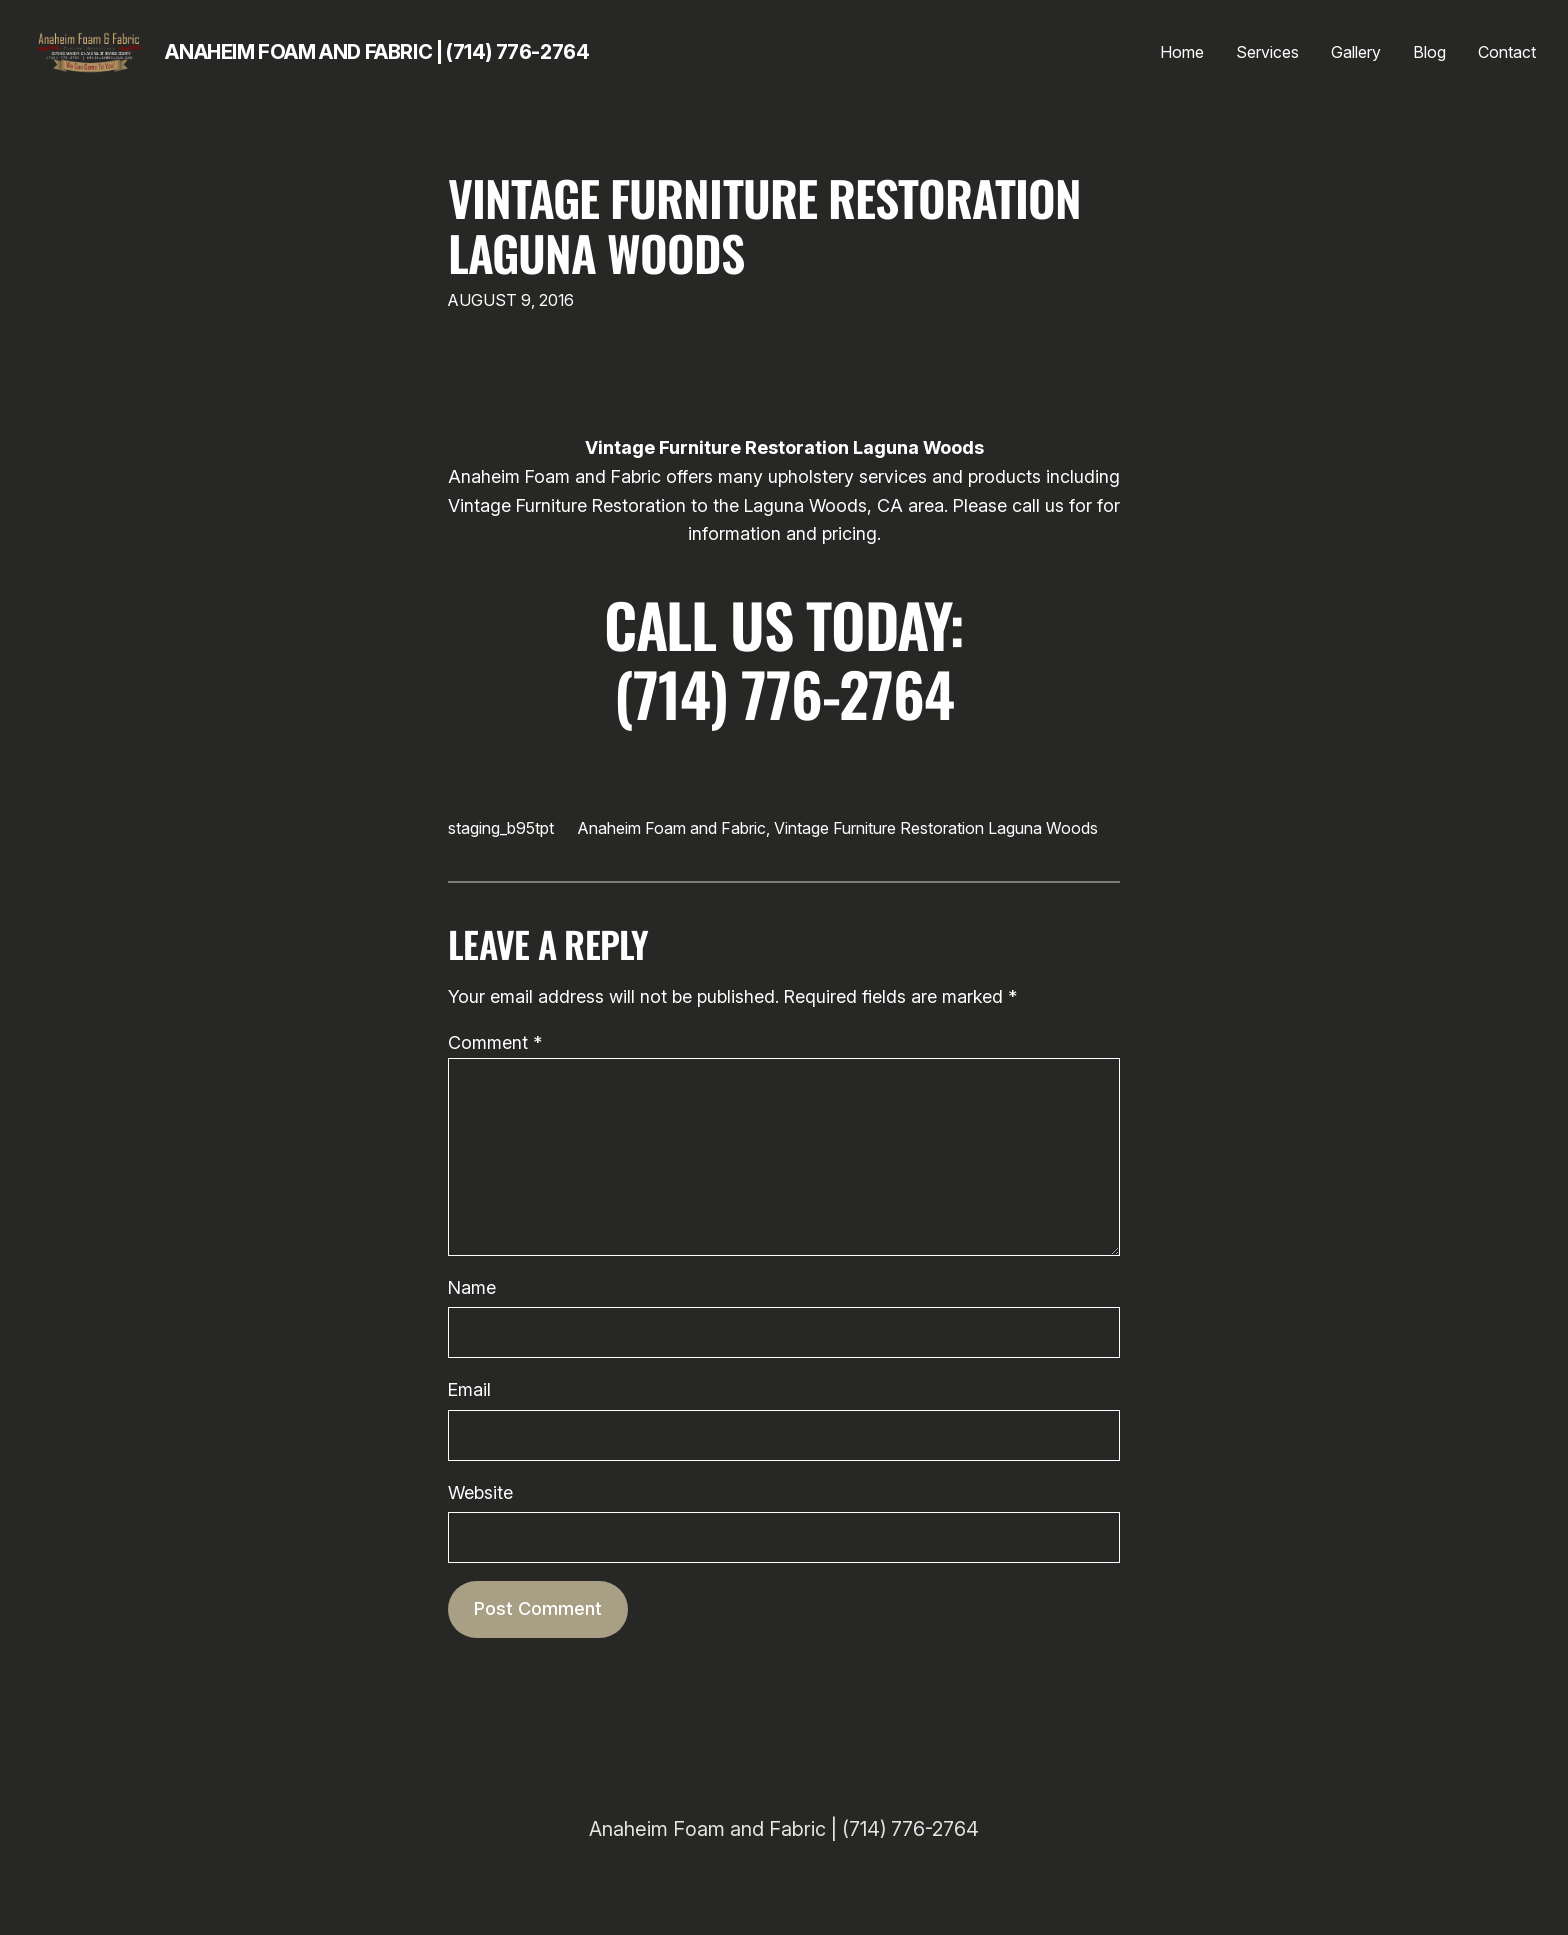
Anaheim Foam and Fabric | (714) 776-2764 (377, 52)
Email (469, 1389)
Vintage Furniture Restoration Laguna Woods (764, 225)
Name (472, 1287)
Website (480, 1492)
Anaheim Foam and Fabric (672, 828)
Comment (495, 1042)
